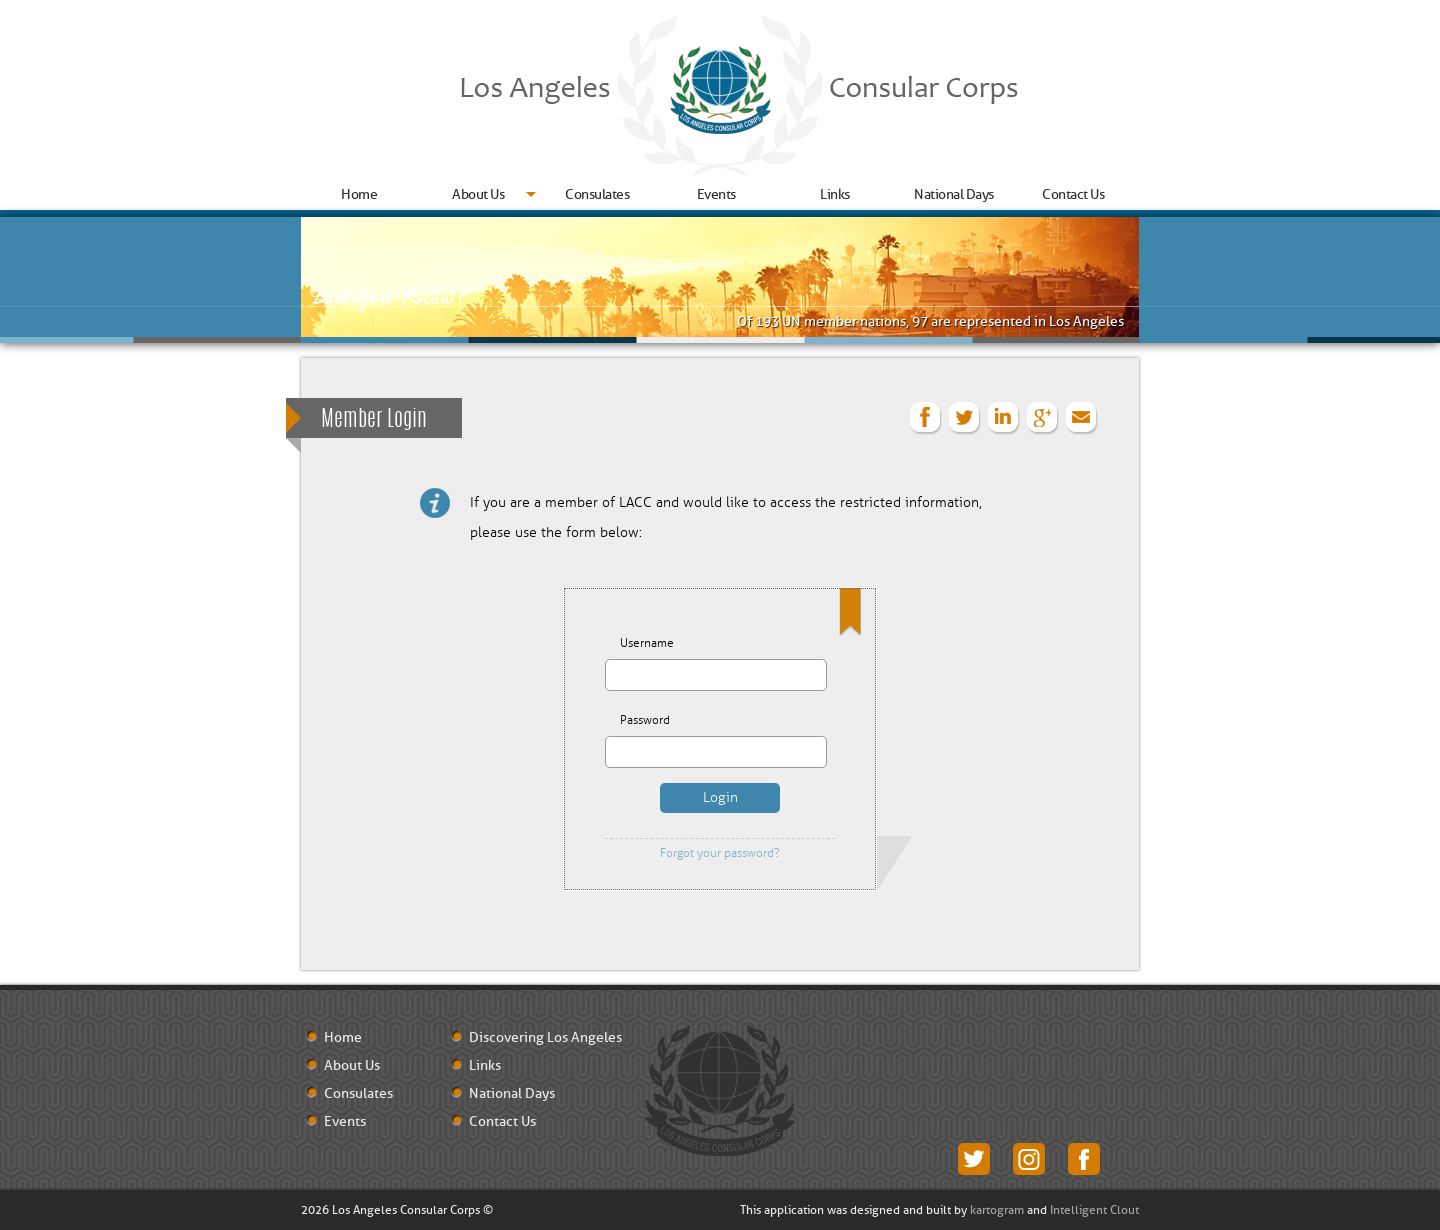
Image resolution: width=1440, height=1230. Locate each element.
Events (716, 194)
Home (359, 194)
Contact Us (1073, 194)
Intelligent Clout (1094, 1210)
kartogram (997, 1210)
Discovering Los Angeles (545, 1038)
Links (835, 194)
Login (720, 797)
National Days (954, 194)
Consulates (597, 194)
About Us (478, 194)
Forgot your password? (720, 853)
